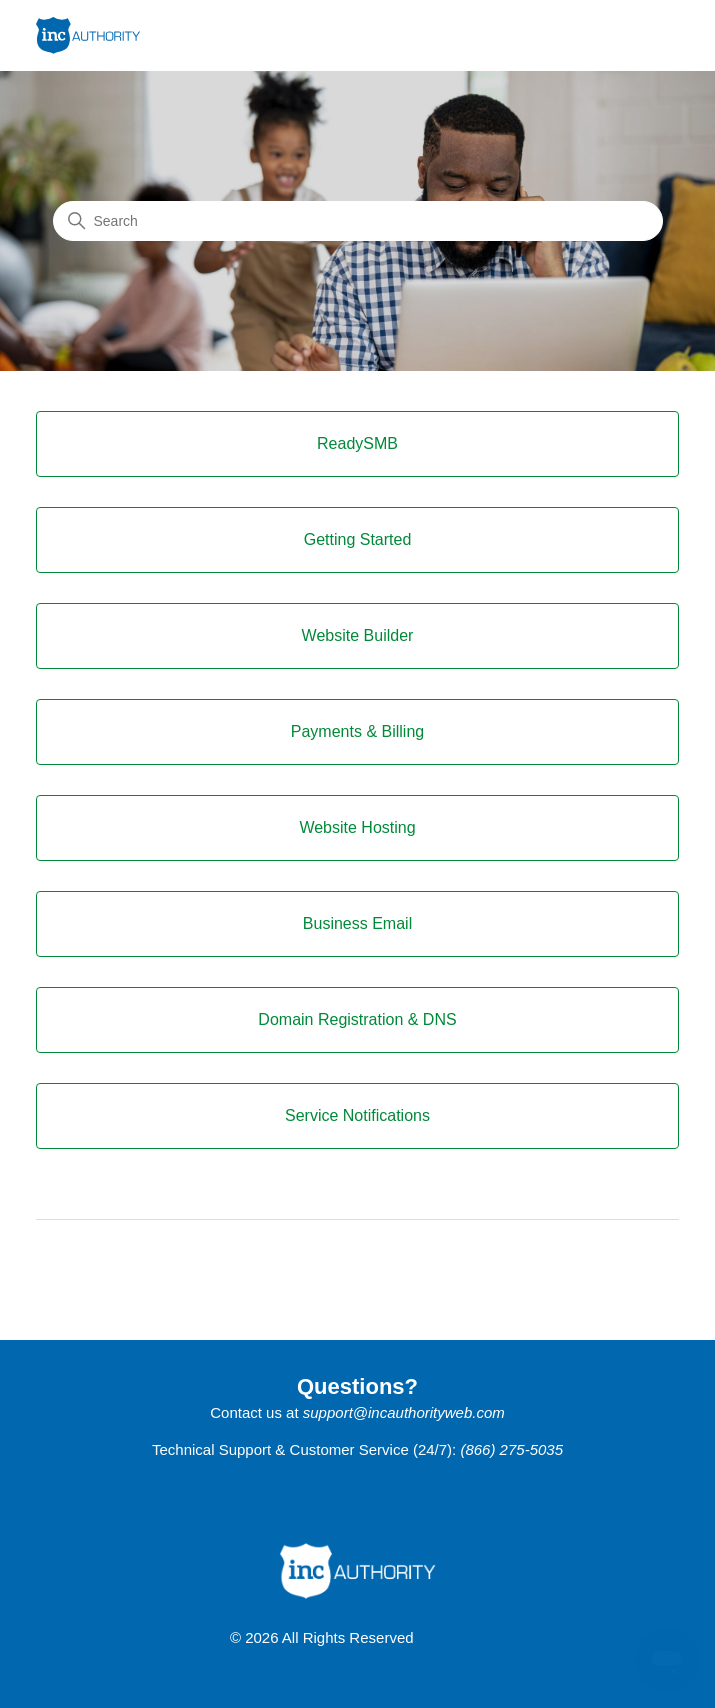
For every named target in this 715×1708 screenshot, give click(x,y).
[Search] (358, 221)
